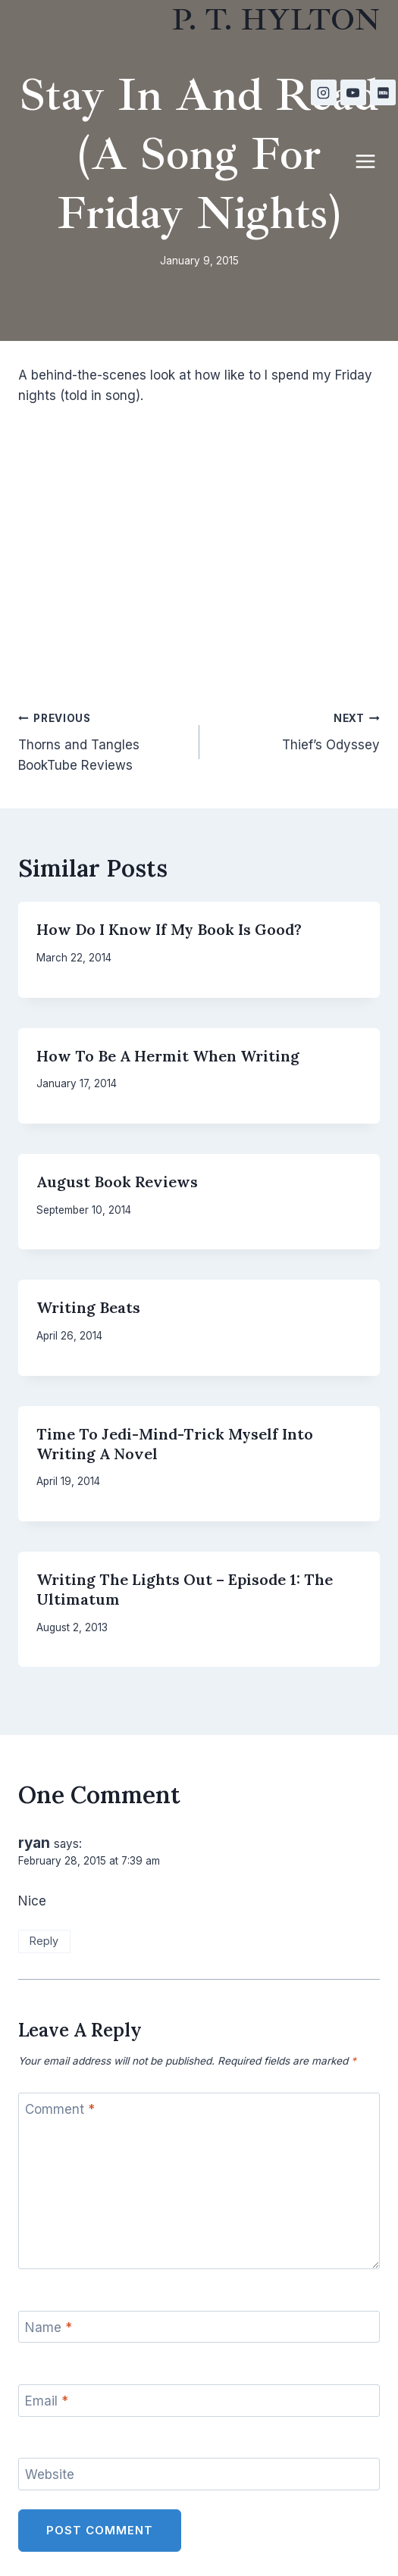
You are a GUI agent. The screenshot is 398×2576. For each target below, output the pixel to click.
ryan (34, 1843)
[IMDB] (383, 92)
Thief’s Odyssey (296, 730)
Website (49, 2474)
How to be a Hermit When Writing (167, 1055)
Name (48, 2327)
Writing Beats (88, 1307)
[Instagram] (324, 92)
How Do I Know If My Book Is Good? (169, 929)
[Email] (199, 2400)
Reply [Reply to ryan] (44, 1940)
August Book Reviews (117, 1181)
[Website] (199, 2474)
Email (46, 2401)
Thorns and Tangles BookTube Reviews (102, 740)
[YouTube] (353, 92)
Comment (60, 2109)
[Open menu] (373, 161)
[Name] (199, 2327)
